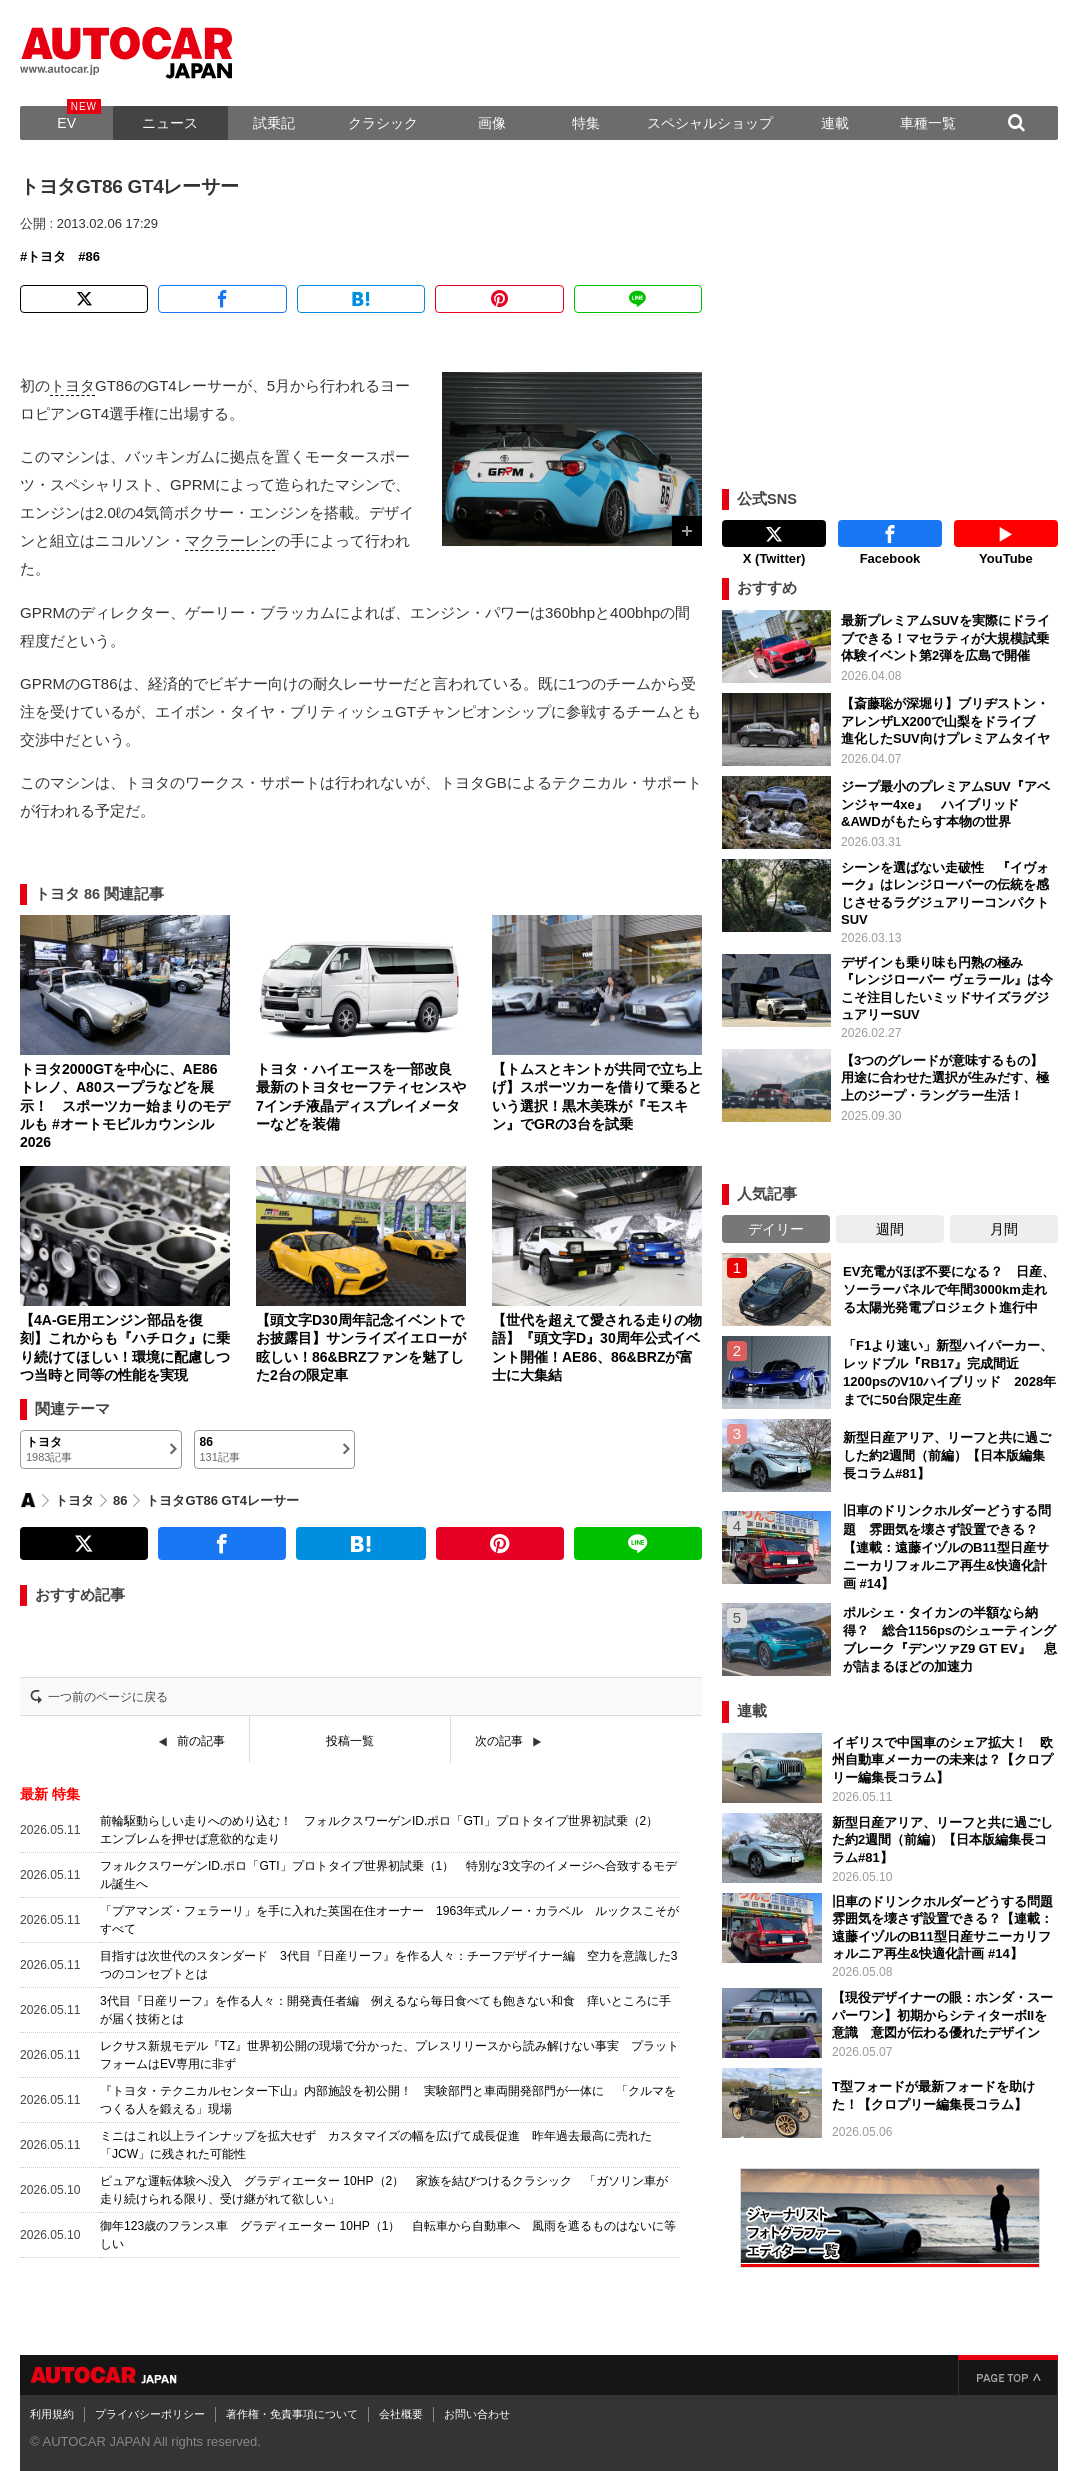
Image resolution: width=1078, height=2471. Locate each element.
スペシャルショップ (710, 123)
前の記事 (201, 1741)
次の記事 (499, 1741)
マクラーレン (230, 540)
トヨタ (46, 257)
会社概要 (401, 2414)
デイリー (776, 1229)
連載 (835, 123)
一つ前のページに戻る (108, 1697)
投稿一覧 (350, 1741)
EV (66, 123)
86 (92, 257)
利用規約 (52, 2414)
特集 (586, 123)
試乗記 (274, 123)
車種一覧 (928, 123)
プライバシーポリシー (150, 2414)
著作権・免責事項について (292, 2414)
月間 (1004, 1229)
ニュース (170, 123)
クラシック (383, 123)
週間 (890, 1229)
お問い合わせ (477, 2414)
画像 (492, 123)
